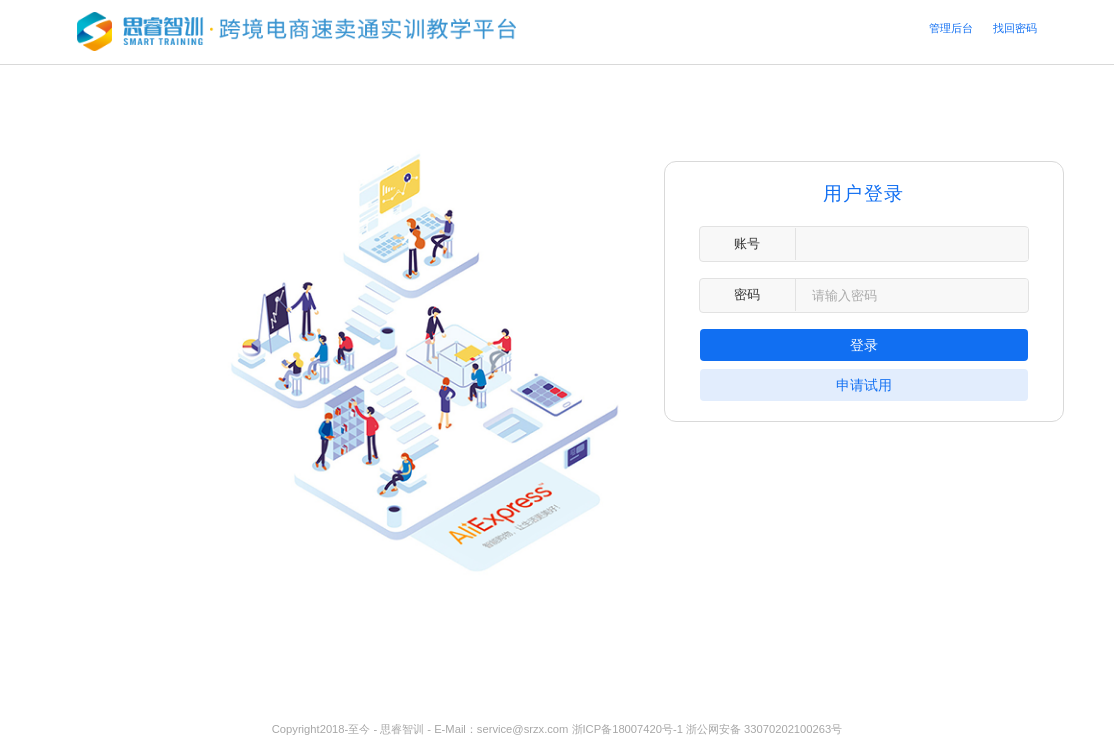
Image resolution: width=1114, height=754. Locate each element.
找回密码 (1015, 28)
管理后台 (951, 28)
